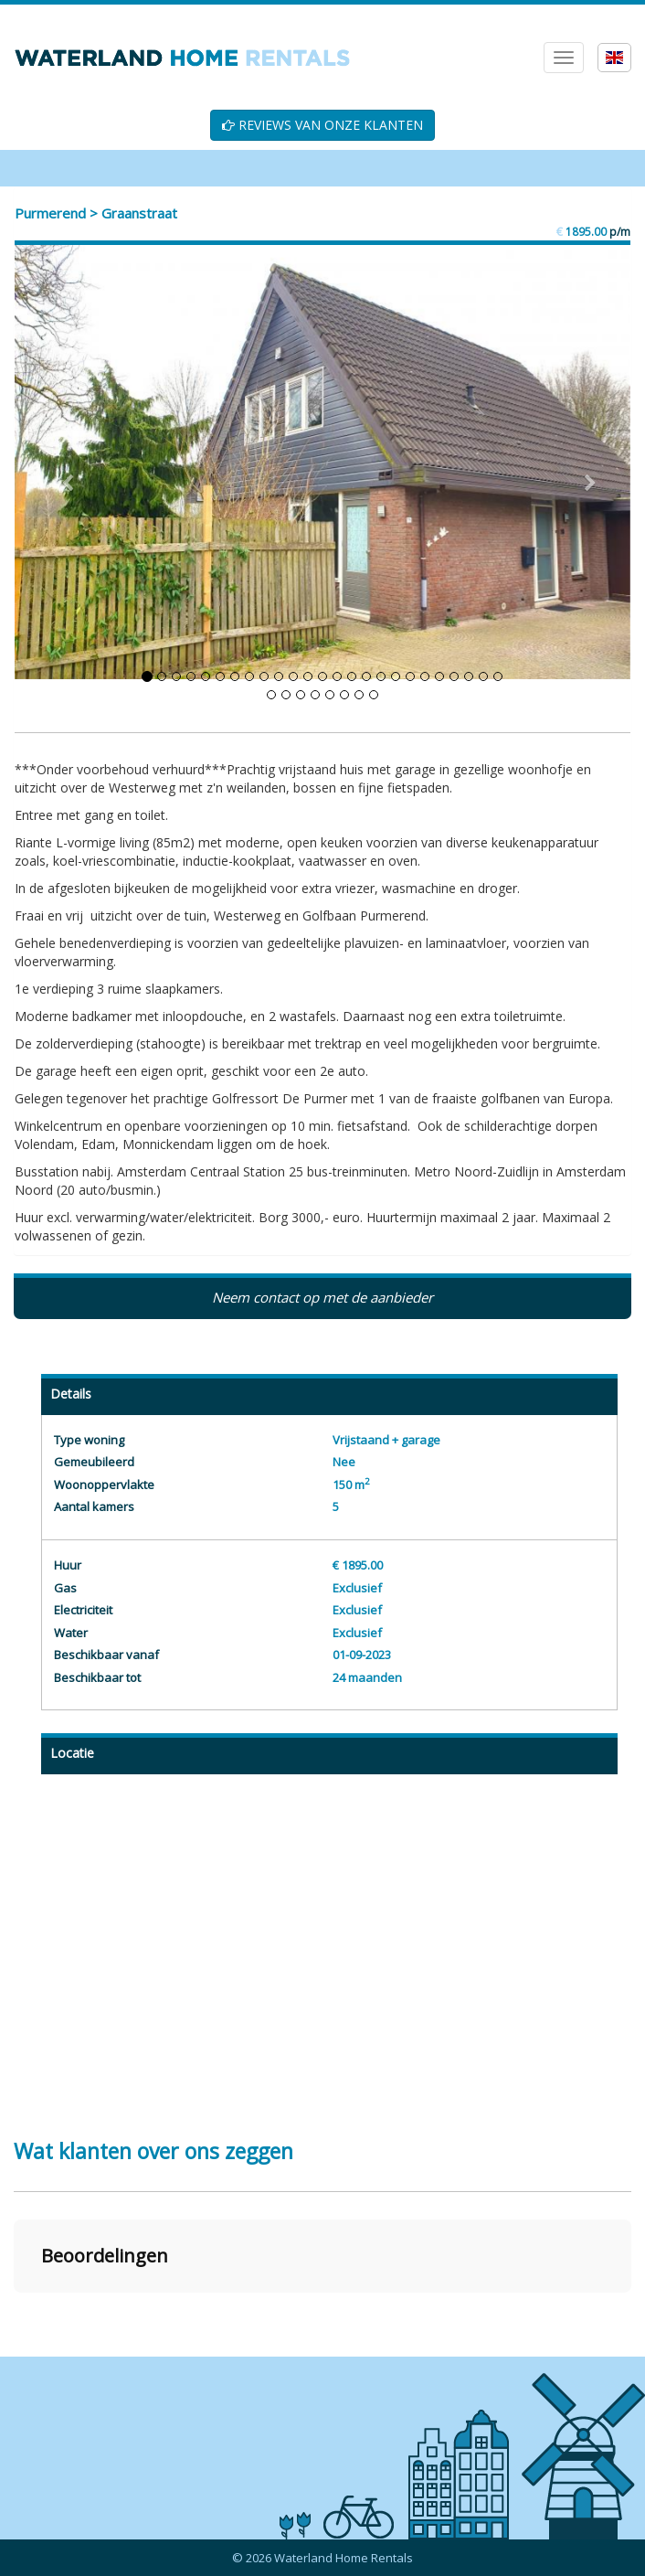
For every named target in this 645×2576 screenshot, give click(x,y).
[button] (14, 2311)
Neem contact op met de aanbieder (322, 1297)
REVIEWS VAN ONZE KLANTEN (322, 124)
